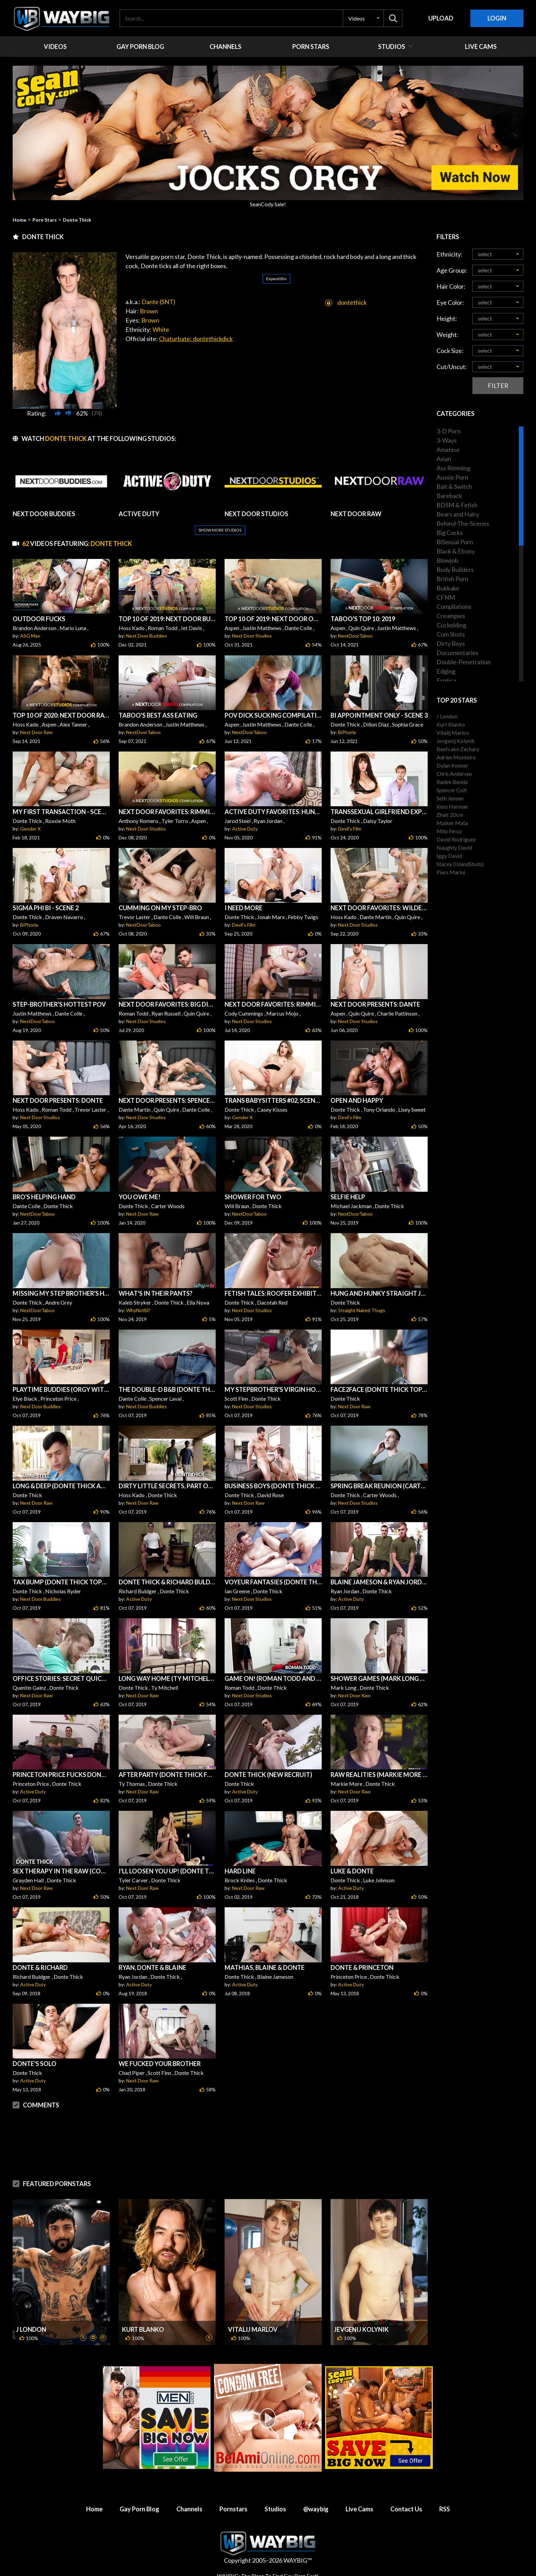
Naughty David (454, 847)
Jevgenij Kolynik (361, 2329)
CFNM (446, 597)
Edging (446, 671)
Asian (444, 458)
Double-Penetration (464, 662)
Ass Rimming (453, 468)
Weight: (447, 334)
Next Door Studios (252, 636)
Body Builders (455, 569)
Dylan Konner (452, 765)
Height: (447, 318)
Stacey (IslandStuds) (460, 864)
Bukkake (448, 588)
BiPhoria (347, 732)
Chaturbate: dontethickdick (196, 322)
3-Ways (447, 440)
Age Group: (452, 270)
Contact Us (406, 2509)
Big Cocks (450, 532)
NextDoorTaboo (355, 636)
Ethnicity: (450, 254)
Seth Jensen (450, 798)
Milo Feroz (449, 831)
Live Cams (359, 2509)
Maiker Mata (452, 823)
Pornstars (233, 2509)
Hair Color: (451, 286)
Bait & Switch (454, 486)
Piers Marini (451, 872)
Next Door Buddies (146, 636)
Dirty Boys (451, 643)
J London (31, 2329)
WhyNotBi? (138, 1310)
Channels (189, 2509)
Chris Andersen (454, 773)
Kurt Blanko (143, 2329)
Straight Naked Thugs (361, 1310)
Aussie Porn (452, 477)
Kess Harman (452, 806)
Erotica (446, 680)
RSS (444, 2509)
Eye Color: (450, 302)
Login (496, 18)
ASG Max (30, 636)
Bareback (449, 495)
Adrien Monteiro (456, 757)
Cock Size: (450, 351)
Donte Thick (77, 220)
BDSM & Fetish (457, 505)
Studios (275, 2509)
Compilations (454, 606)
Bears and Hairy (458, 514)
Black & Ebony (456, 551)
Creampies (451, 615)
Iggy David (449, 855)
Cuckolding (451, 625)
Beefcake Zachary (458, 749)
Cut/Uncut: (452, 367)
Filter (498, 385)
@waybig (316, 2509)
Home (19, 220)
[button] (363, 18)
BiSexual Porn (455, 542)
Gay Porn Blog (139, 2509)
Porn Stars (44, 220)
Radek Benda (452, 782)
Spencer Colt (452, 790)
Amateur (448, 449)
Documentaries (457, 652)
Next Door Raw (36, 732)
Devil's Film (349, 829)
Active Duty (245, 829)
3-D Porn (449, 431)
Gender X (30, 829)
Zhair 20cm (450, 814)
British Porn (452, 579)
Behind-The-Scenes (463, 523)
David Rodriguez (456, 839)
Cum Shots (451, 634)
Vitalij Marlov (253, 2329)
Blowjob (447, 560)
